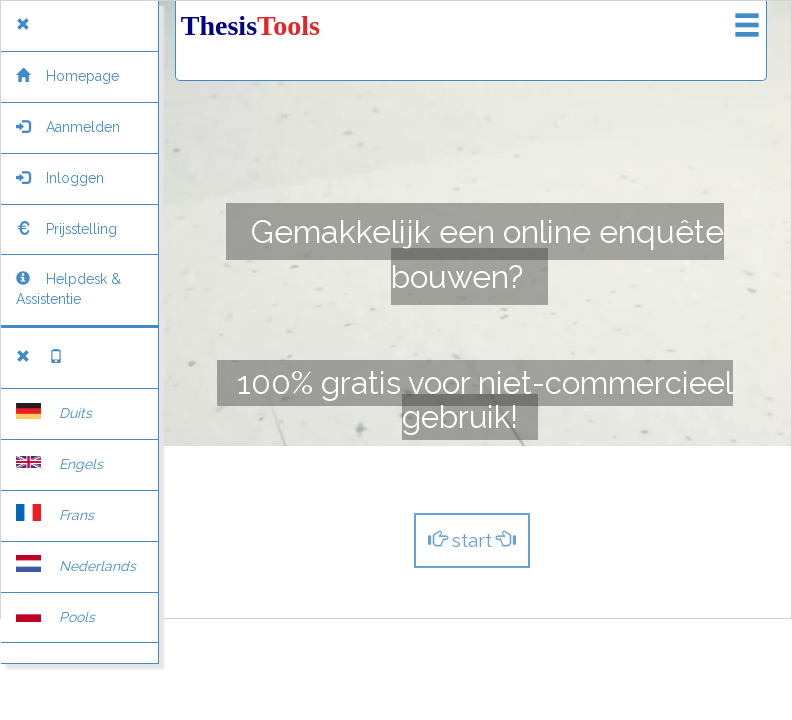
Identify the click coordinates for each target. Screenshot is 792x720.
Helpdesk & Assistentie (68, 289)
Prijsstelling (66, 229)
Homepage (67, 76)
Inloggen (60, 178)
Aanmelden (68, 127)
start (472, 540)
